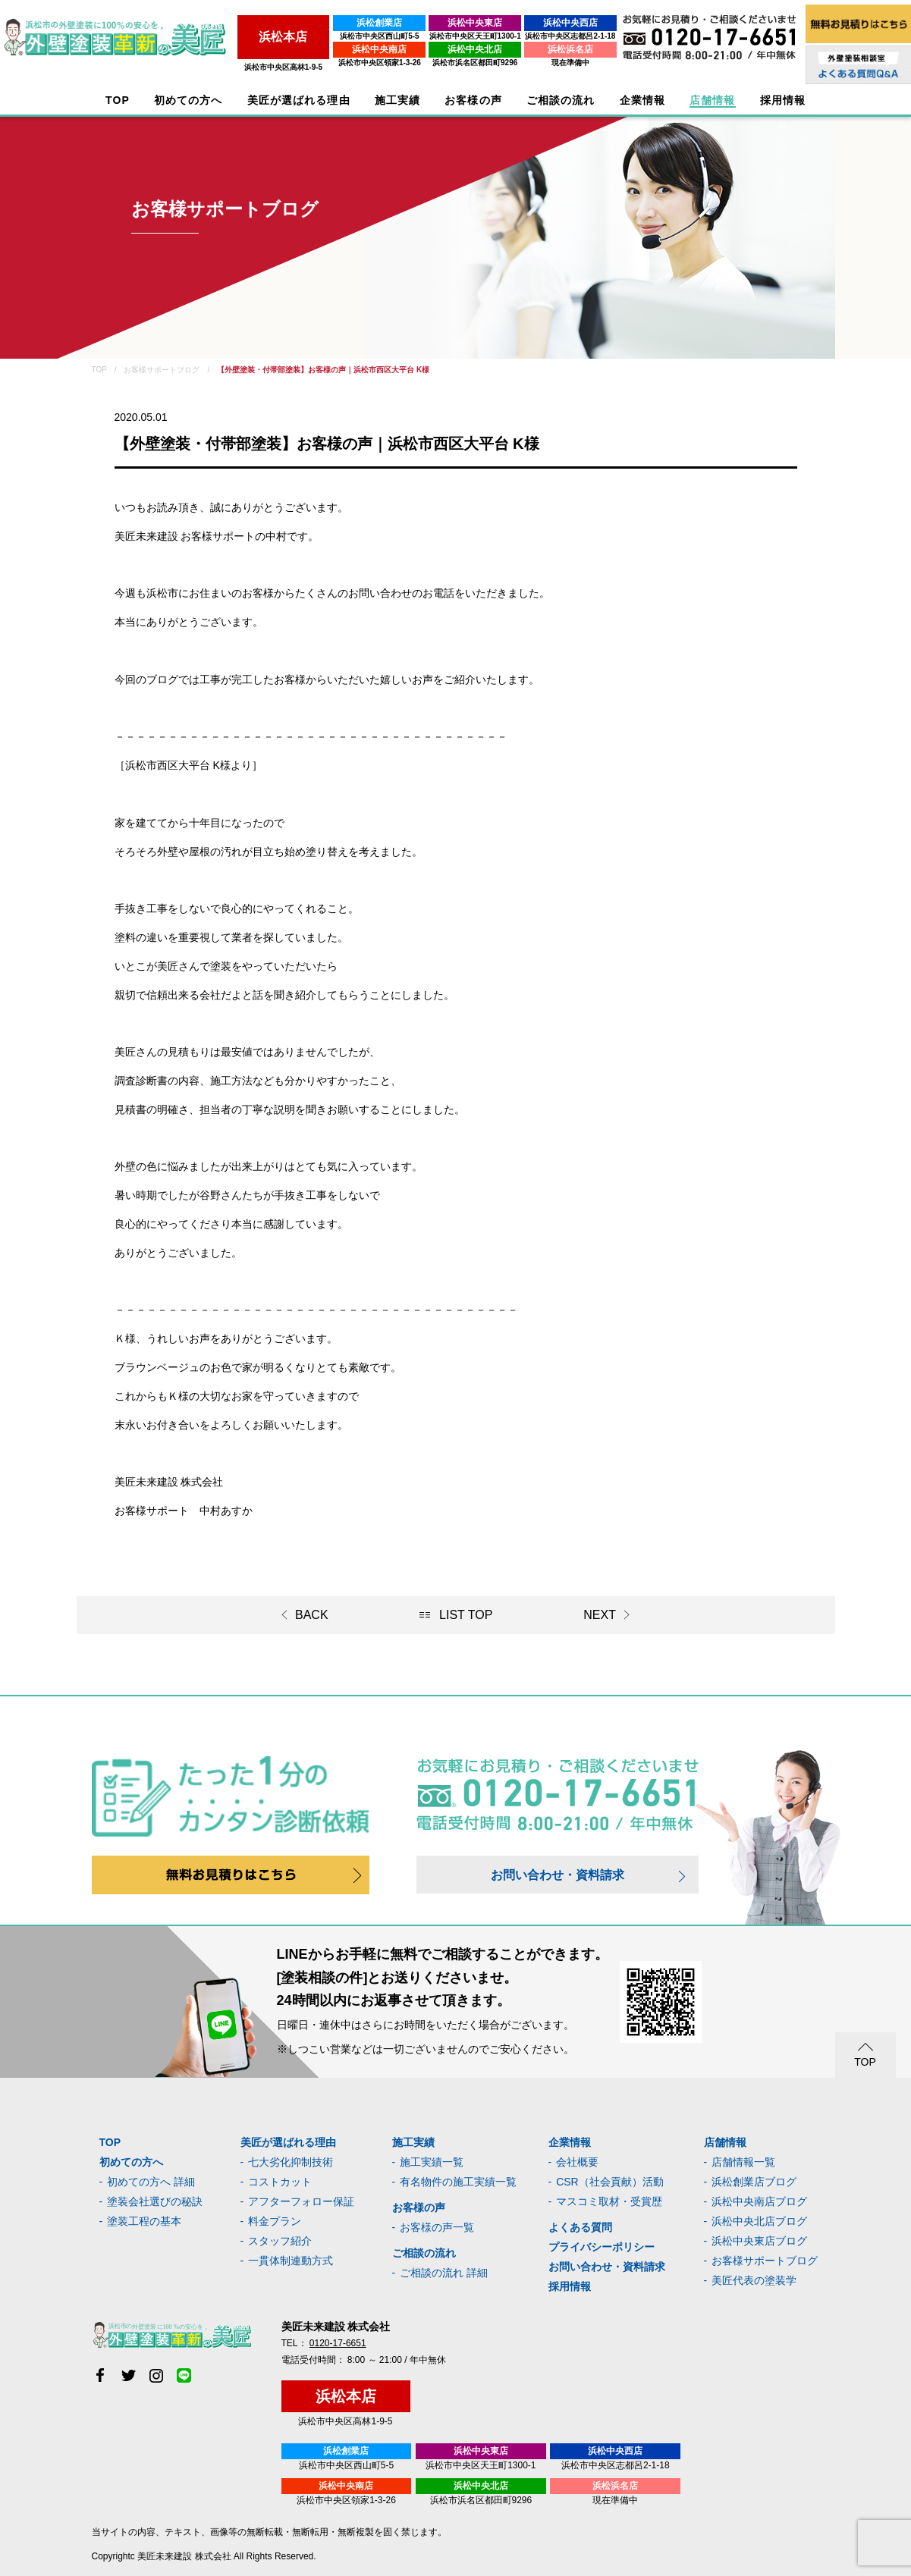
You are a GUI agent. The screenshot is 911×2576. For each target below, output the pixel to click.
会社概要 (577, 2162)
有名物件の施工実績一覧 (458, 2182)
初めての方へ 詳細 (151, 2182)
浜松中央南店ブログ (759, 2201)
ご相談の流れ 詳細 (444, 2273)
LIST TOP (465, 1614)
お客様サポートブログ (765, 2260)
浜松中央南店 (364, 49)
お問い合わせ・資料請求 (557, 1874)
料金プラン (274, 2221)
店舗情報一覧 (743, 2162)
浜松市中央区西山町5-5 (363, 36)
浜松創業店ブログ (754, 2182)
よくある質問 (580, 2227)
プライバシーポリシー (601, 2247)
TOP (117, 100)
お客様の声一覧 (437, 2227)
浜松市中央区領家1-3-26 (363, 62)
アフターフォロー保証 (301, 2201)
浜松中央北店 (464, 49)
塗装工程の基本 (144, 2221)
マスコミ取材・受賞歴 (609, 2201)
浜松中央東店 (464, 22)
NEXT (599, 1614)
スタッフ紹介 (280, 2241)
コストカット (280, 2182)
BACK (311, 1614)
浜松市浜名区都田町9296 (463, 62)
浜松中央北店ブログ (759, 2221)
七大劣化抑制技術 (290, 2162)
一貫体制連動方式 (290, 2260)
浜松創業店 (364, 22)
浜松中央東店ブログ (759, 2241)
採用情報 (569, 2286)
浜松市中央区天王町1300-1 (464, 36)
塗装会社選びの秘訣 (155, 2201)
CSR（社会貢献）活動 (610, 2182)
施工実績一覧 (431, 2162)
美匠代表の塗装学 (754, 2280)
